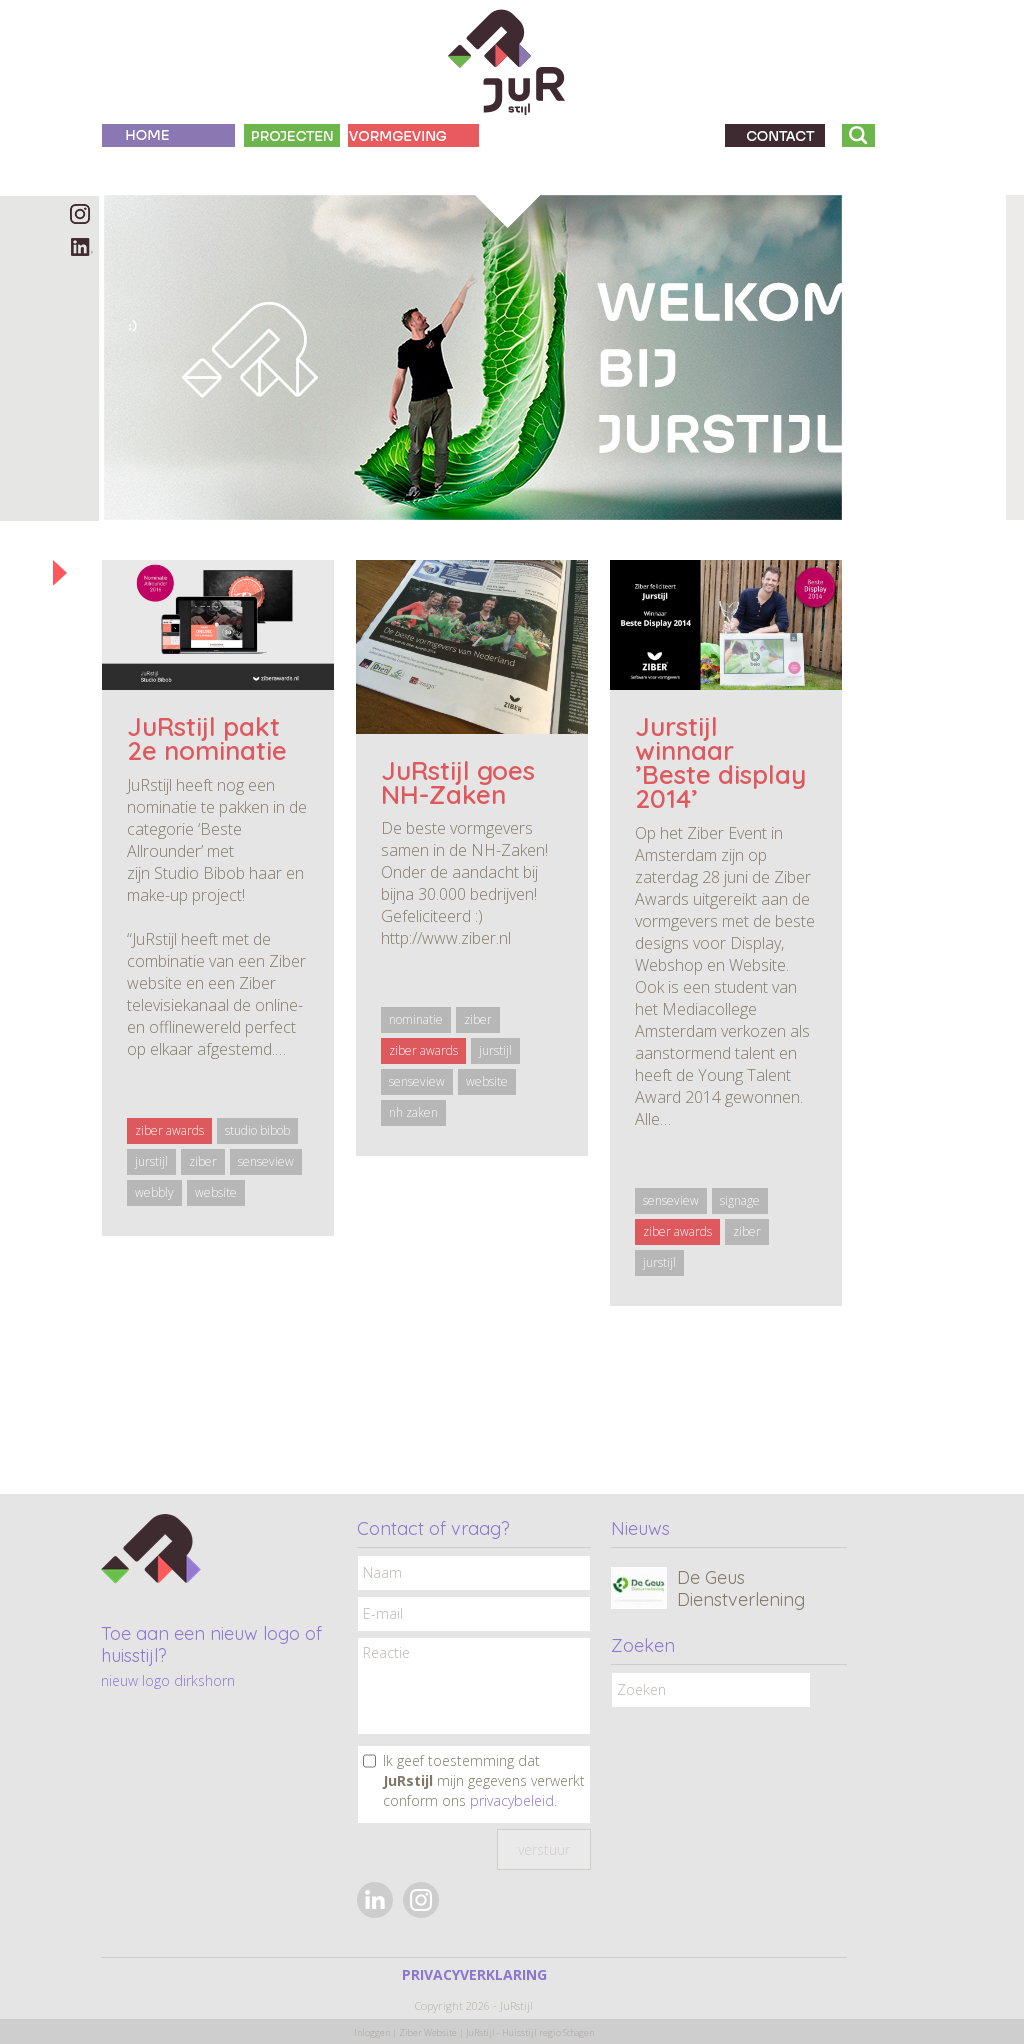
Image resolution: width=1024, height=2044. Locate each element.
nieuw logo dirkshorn (168, 1680)
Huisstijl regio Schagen (548, 2032)
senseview (266, 1161)
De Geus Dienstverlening (741, 1589)
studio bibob (257, 1130)
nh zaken (413, 1112)
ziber (203, 1161)
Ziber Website (428, 2032)
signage (740, 1200)
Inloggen (372, 2032)
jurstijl (151, 1161)
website (216, 1192)
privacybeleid (512, 1800)
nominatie (416, 1019)
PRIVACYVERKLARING (474, 1974)
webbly (154, 1192)
